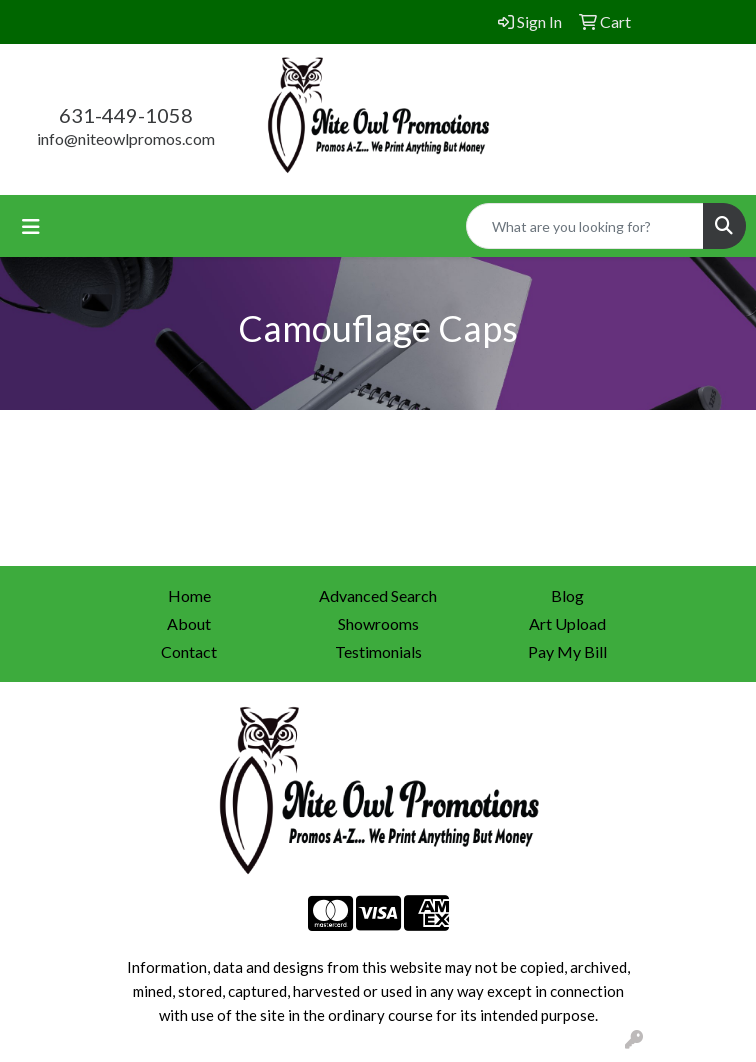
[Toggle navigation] (31, 226)
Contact (189, 651)
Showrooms (378, 623)
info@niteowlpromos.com (126, 138)
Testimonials (378, 651)
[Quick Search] (585, 226)
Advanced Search (378, 595)
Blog (567, 595)
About (189, 623)
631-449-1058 (126, 115)
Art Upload (567, 623)
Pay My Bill (567, 651)
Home (189, 595)
